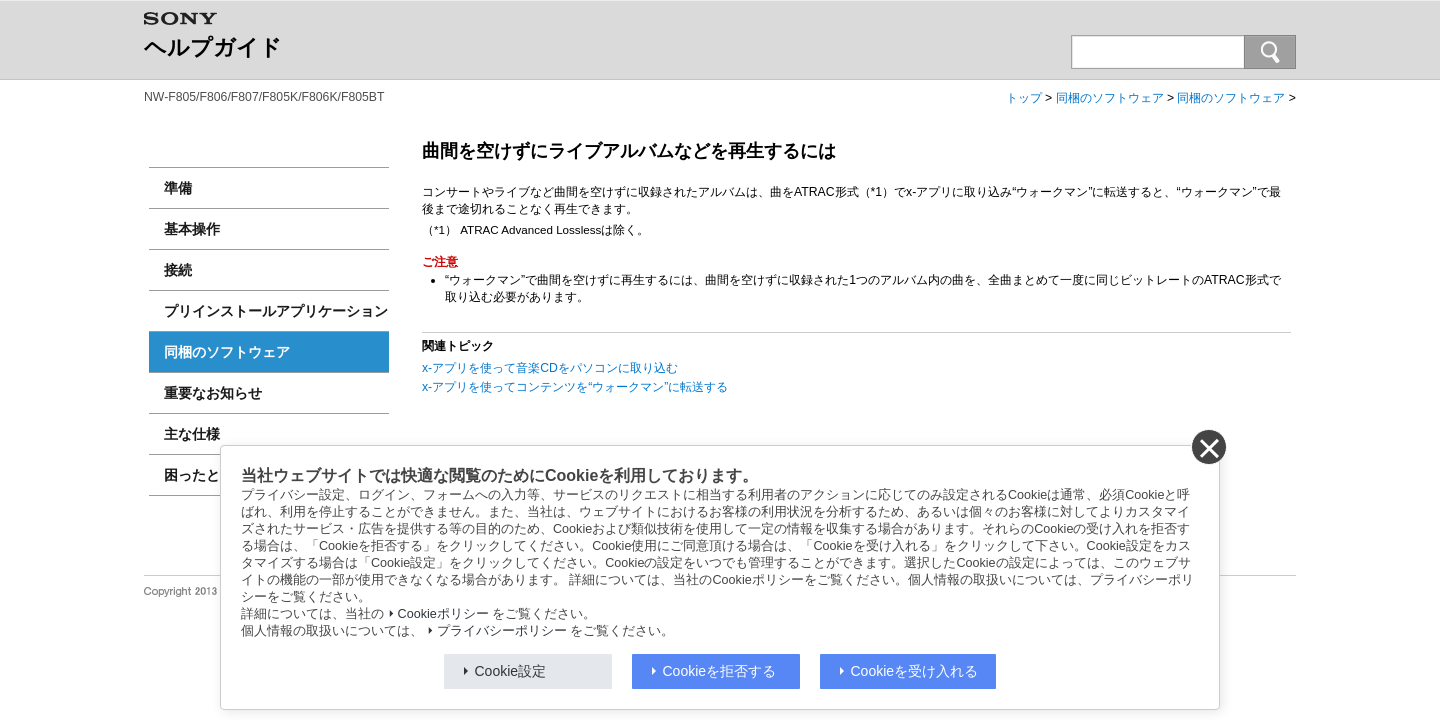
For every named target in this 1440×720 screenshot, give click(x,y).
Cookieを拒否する (720, 671)
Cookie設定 (511, 671)
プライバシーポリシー (502, 631)
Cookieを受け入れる (915, 671)
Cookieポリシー (443, 614)
